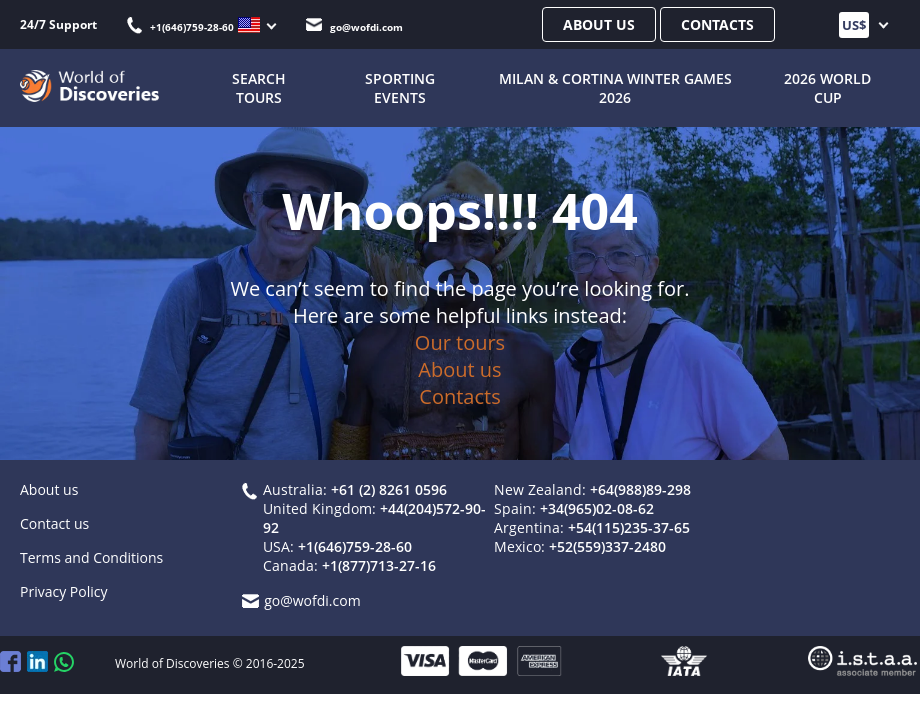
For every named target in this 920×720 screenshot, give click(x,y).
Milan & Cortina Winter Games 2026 (615, 88)
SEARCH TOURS (259, 88)
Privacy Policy (63, 591)
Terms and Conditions (91, 557)
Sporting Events (400, 88)
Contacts (717, 24)
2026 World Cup (827, 88)
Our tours (460, 342)
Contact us (54, 523)
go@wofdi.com (354, 27)
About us (599, 24)
